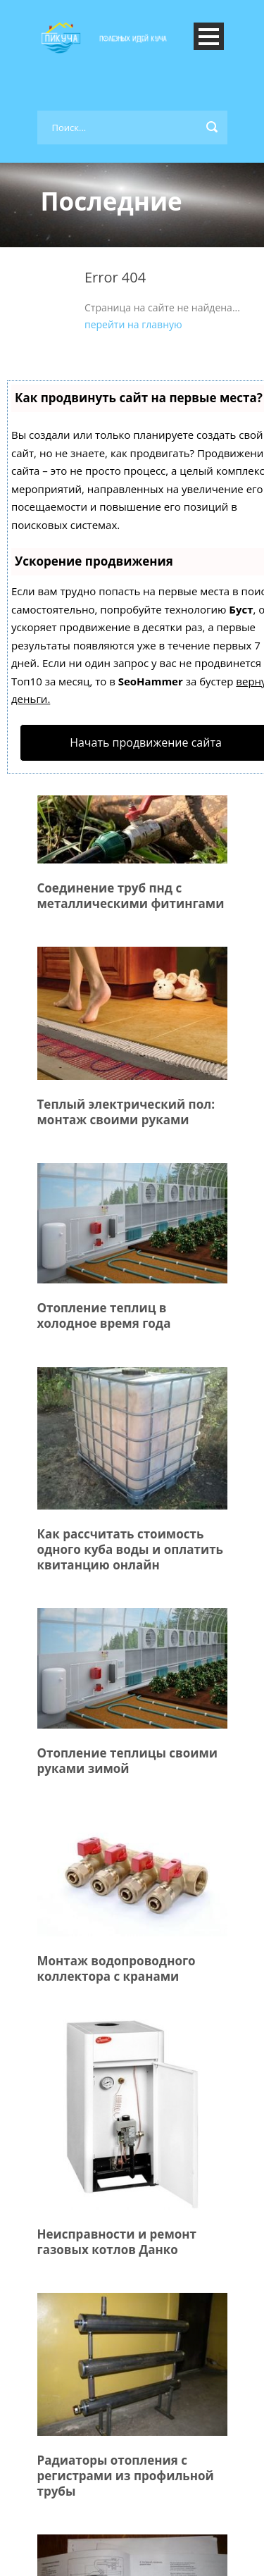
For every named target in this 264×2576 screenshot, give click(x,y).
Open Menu (209, 36)
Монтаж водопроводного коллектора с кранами (116, 1968)
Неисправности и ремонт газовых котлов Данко (116, 2242)
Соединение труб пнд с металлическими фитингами (131, 895)
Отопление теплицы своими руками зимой (127, 1761)
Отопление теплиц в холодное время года (104, 1315)
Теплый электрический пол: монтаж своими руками (126, 1112)
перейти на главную (133, 324)
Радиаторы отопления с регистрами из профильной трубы (125, 2475)
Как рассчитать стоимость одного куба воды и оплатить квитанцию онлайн (130, 1549)
